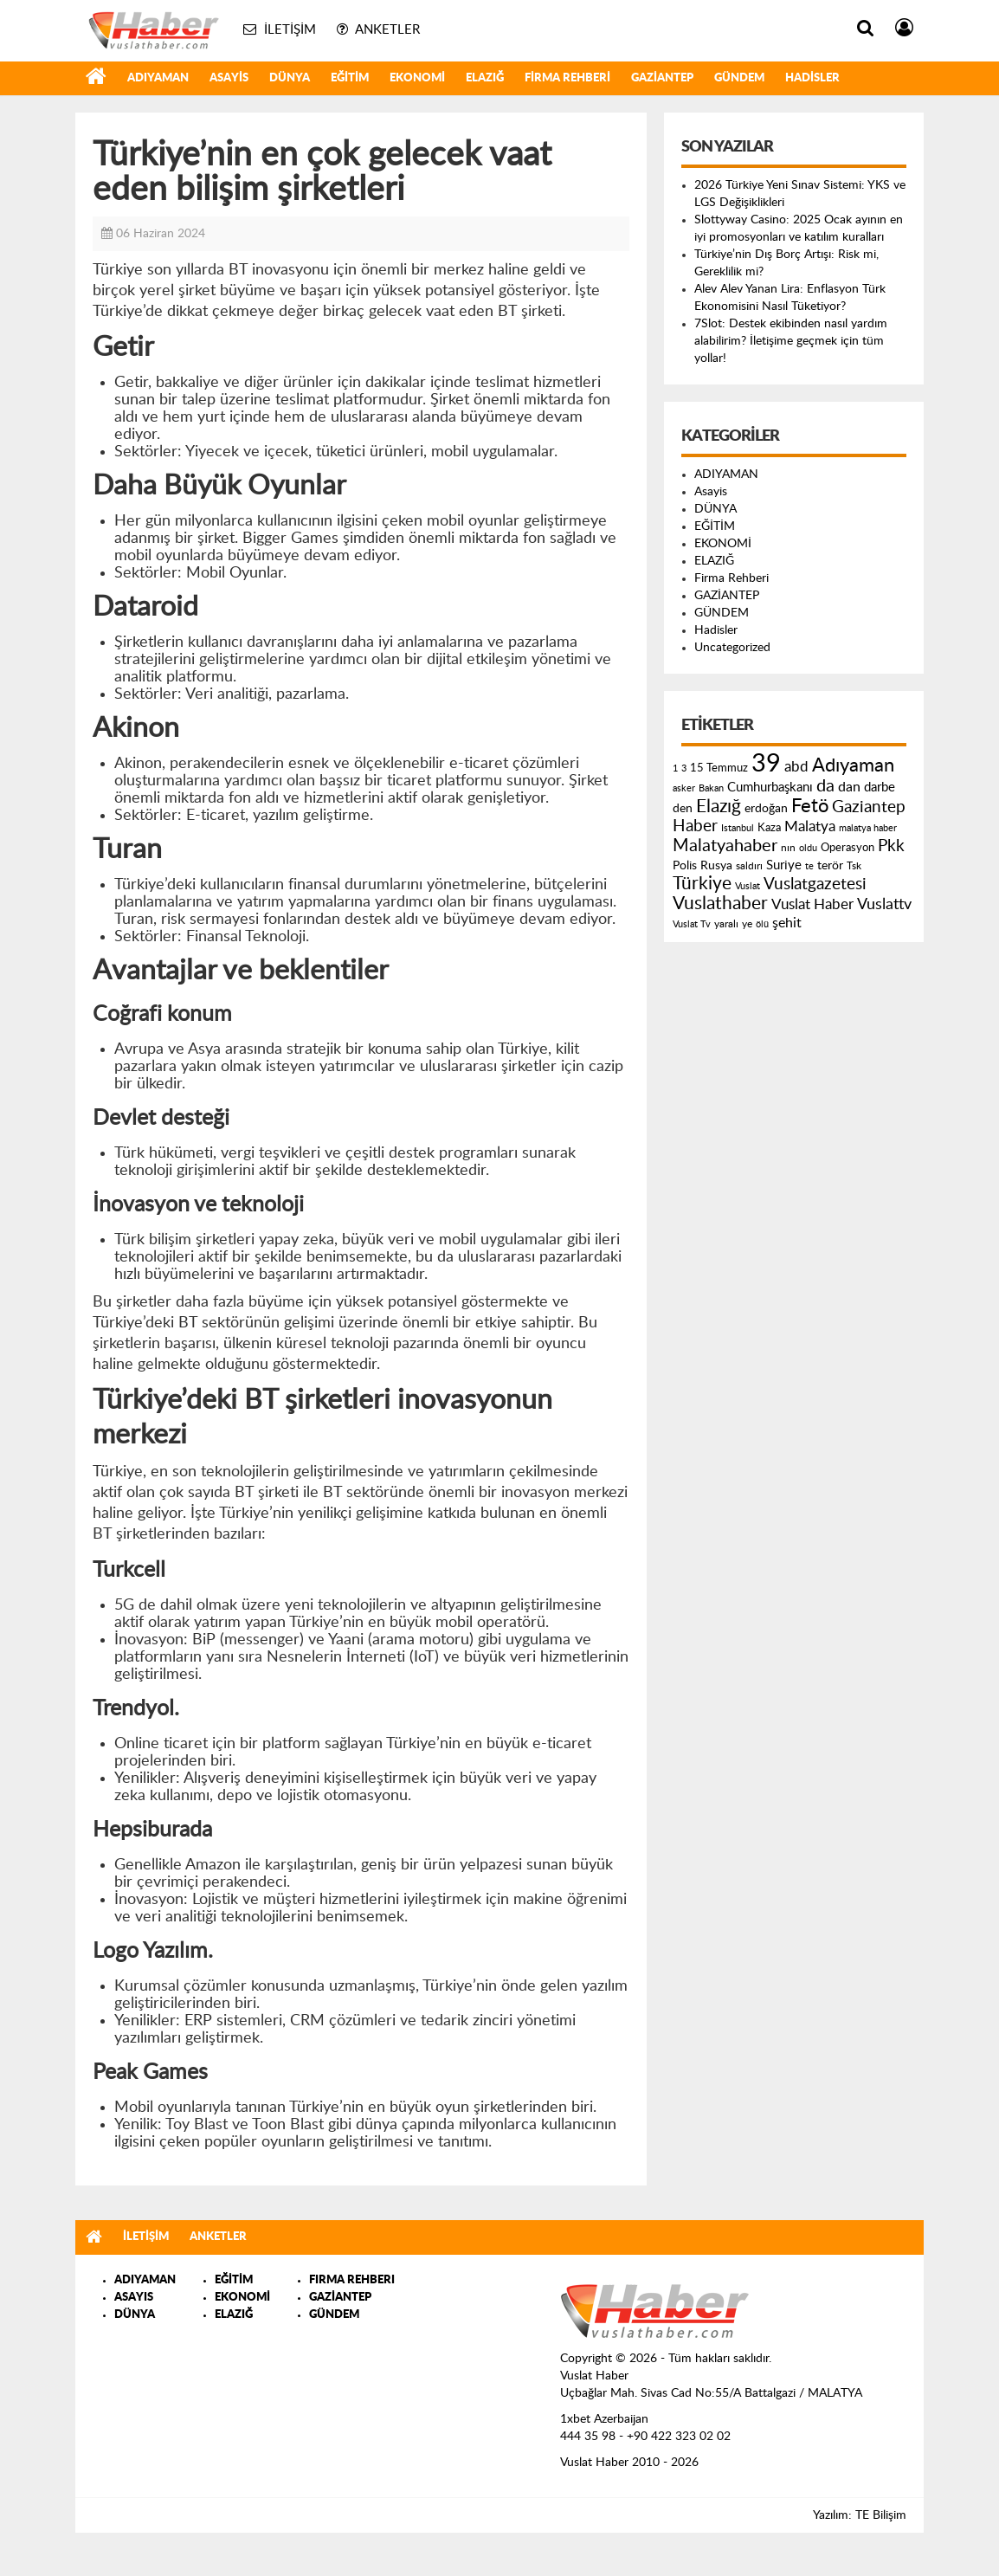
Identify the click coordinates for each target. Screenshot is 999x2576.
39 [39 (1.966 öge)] (766, 764)
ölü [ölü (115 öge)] (762, 924)
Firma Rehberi (567, 78)
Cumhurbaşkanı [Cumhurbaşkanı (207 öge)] (770, 787)
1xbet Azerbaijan (604, 2419)
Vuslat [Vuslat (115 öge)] (747, 886)
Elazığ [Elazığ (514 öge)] (718, 806)
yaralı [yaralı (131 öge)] (726, 924)
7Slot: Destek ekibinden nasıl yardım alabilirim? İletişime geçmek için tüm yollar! (790, 341)
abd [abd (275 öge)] (796, 767)
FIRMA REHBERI (352, 2280)
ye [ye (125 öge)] (747, 924)
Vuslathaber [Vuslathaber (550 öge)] (720, 903)
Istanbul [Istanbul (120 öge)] (737, 828)
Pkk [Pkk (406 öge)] (891, 846)
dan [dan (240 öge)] (849, 787)
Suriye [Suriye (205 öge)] (784, 865)
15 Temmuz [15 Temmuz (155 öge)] (719, 768)
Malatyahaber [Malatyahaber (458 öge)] (725, 846)
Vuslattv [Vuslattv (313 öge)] (884, 904)
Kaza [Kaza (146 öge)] (769, 828)
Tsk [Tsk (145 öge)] (854, 866)
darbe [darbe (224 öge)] (879, 787)
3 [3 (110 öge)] (683, 768)
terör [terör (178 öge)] (830, 866)
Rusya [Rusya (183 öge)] (716, 866)
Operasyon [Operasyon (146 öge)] (847, 848)
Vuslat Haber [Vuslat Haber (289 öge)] (812, 904)
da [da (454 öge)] (825, 786)
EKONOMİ (417, 78)
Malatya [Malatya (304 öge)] (809, 826)
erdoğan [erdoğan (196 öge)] (766, 808)
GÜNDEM (739, 78)
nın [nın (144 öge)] (788, 848)
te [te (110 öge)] (809, 866)
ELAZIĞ (485, 78)
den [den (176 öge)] (683, 809)
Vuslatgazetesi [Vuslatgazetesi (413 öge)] (815, 884)
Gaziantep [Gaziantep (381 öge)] (869, 807)
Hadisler (812, 78)
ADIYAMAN (158, 78)
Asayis (228, 78)
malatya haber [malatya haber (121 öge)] (868, 828)
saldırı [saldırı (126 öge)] (749, 866)
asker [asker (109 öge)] (684, 788)
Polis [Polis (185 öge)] (685, 866)
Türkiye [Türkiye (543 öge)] (702, 884)
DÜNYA (289, 78)
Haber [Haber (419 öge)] (695, 826)
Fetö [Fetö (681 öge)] (809, 806)
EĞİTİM (350, 78)
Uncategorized (732, 648)
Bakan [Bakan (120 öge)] (711, 788)
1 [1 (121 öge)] (675, 768)
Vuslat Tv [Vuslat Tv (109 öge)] (692, 924)
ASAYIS (133, 2297)
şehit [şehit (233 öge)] (787, 923)
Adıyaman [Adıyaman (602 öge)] (853, 766)
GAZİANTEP (662, 78)
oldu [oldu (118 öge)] (808, 848)
